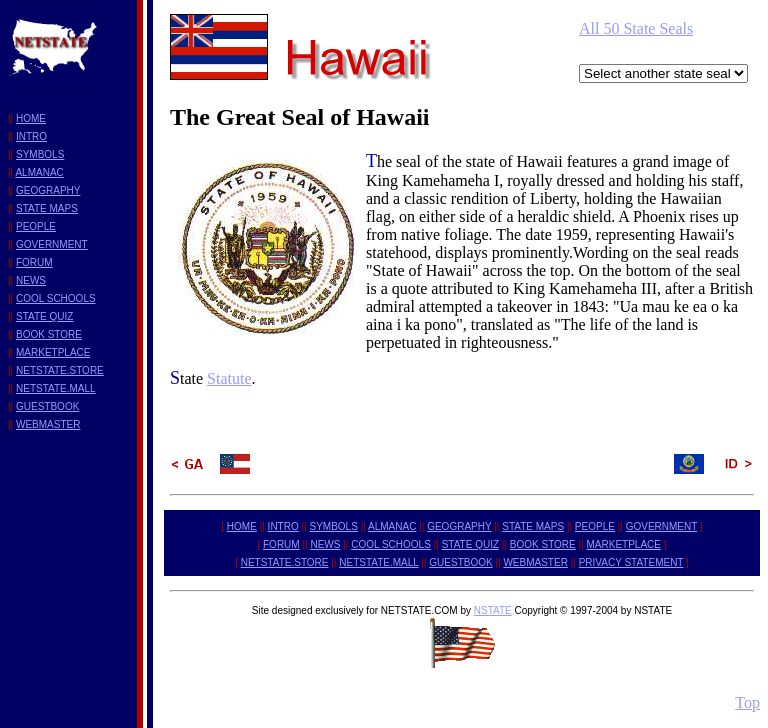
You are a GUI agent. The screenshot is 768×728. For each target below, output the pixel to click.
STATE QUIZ (44, 316)
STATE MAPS (47, 208)
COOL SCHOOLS (56, 298)
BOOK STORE (49, 334)
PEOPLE (36, 226)
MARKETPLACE (53, 352)
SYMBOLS (40, 154)
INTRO (31, 136)
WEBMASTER (48, 424)
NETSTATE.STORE (60, 370)
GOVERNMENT (52, 244)
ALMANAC (39, 172)
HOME (31, 118)
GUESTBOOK (47, 406)
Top (747, 702)
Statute (229, 378)
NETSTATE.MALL (56, 388)
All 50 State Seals (636, 28)
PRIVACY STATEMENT (631, 562)
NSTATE (493, 610)
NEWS (31, 280)
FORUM (34, 262)
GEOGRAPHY (48, 190)
